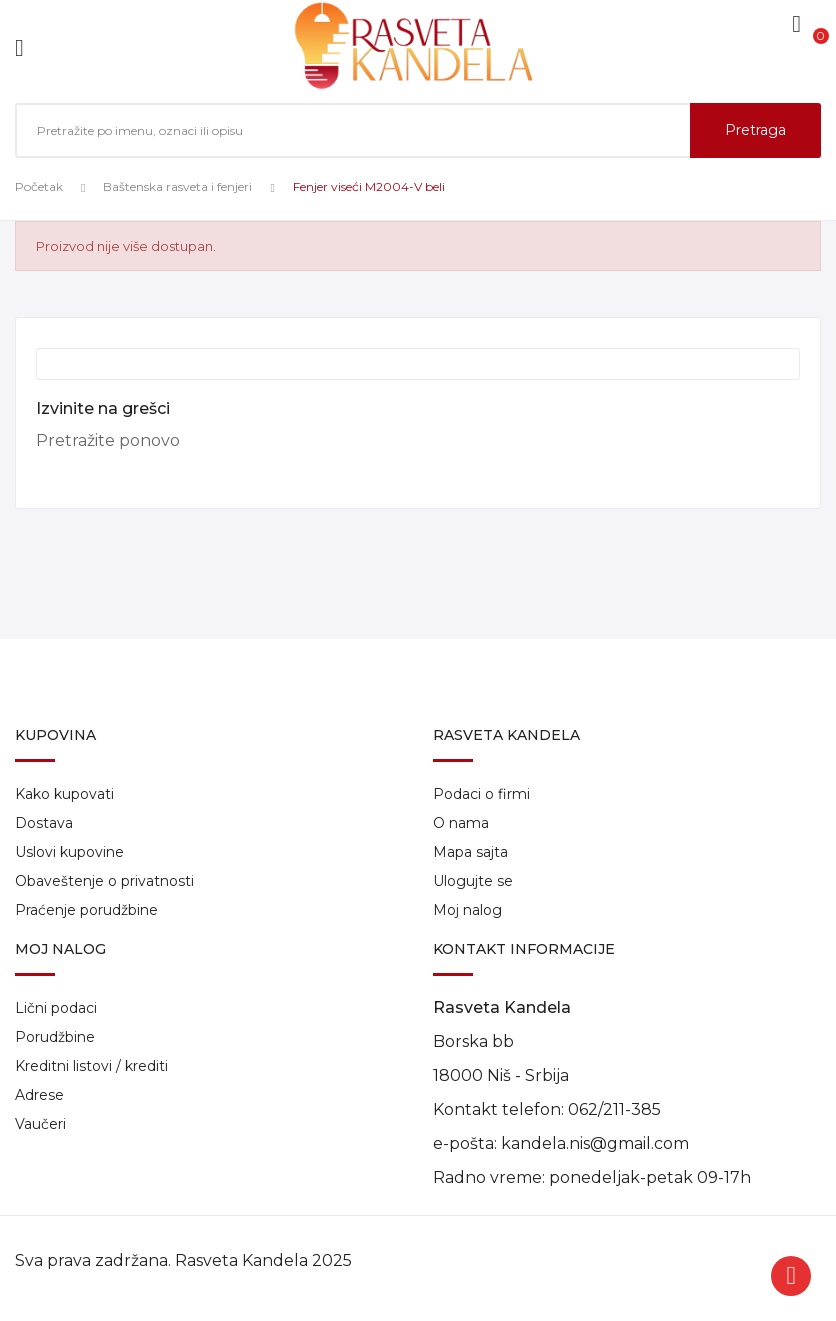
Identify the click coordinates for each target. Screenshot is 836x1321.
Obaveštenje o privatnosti (104, 881)
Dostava (44, 823)
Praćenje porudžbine (86, 910)
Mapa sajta (470, 852)
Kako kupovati (64, 794)
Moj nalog (467, 910)
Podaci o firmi (481, 794)
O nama (461, 823)
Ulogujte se (473, 881)
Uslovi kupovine (69, 852)
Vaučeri (40, 1124)
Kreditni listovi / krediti (91, 1066)
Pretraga (755, 130)
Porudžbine (55, 1037)
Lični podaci (56, 1008)
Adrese (39, 1095)
